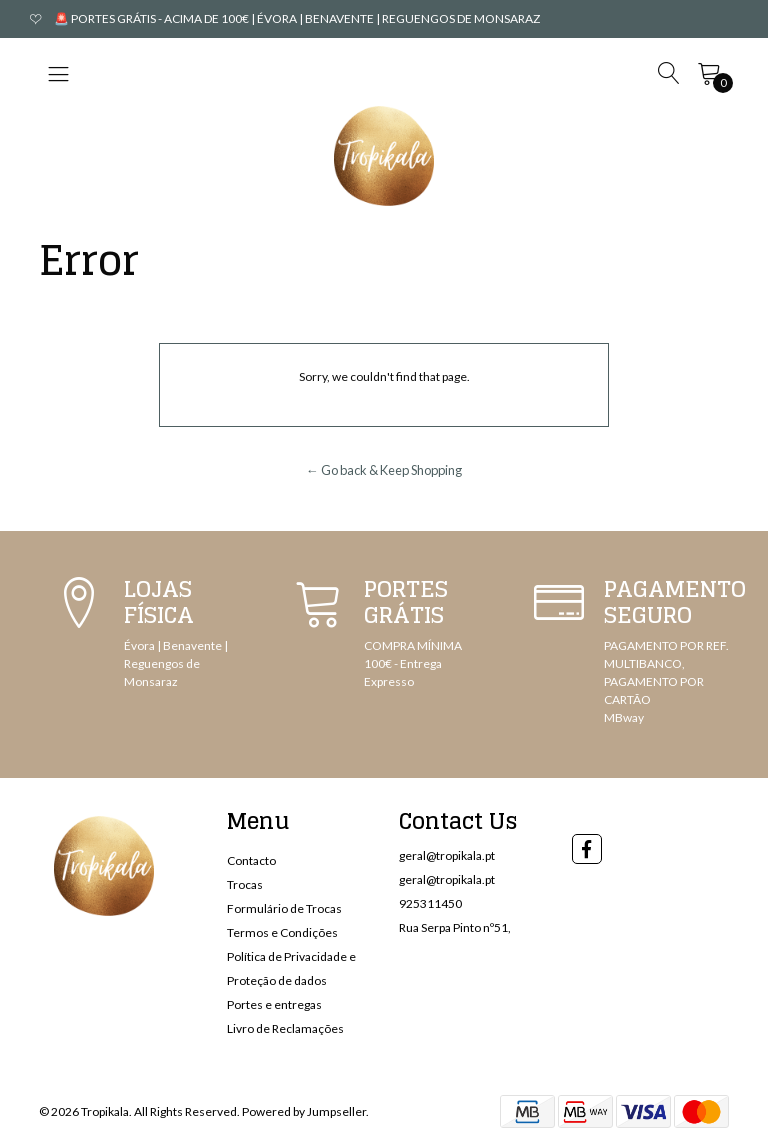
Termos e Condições (282, 932)
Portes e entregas (274, 1004)
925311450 (430, 903)
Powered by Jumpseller (304, 1111)
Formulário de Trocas (284, 908)
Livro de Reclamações (285, 1028)
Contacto (251, 860)
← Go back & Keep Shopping (384, 470)
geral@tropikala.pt (447, 855)
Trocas (245, 884)
